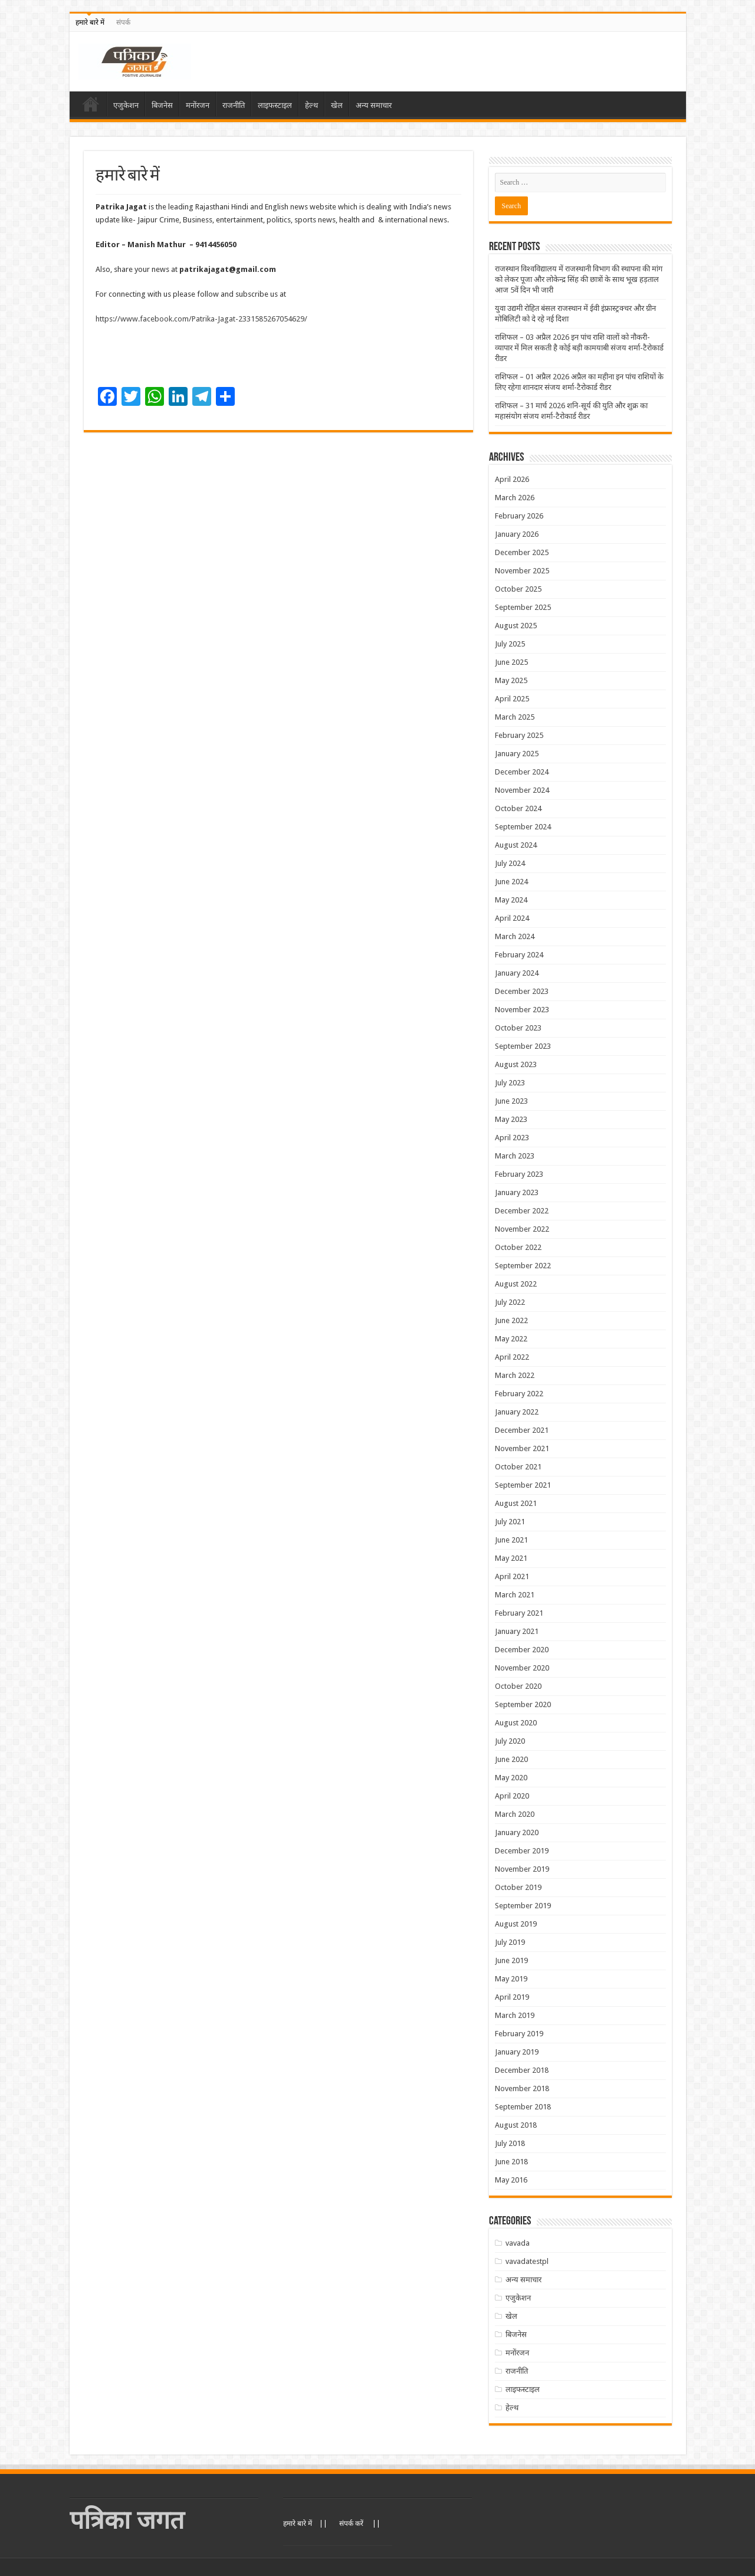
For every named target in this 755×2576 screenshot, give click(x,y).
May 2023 (511, 1119)
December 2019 (522, 1850)
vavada (517, 2243)
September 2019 (523, 1905)
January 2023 (517, 1192)
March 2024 (514, 936)
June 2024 (511, 881)
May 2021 (511, 1558)
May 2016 (511, 2179)
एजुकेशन (126, 105)
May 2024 (511, 899)
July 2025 (510, 643)
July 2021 (510, 1521)
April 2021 (512, 1576)
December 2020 (522, 1649)
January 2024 (517, 973)
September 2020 (523, 1704)
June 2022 (511, 1320)
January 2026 (517, 534)
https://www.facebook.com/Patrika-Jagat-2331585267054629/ (203, 318)
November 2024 (522, 790)
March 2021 (514, 1594)
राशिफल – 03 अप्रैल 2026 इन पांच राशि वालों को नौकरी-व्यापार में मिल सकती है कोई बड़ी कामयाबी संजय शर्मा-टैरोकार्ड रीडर (579, 348)
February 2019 (519, 2033)
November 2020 (522, 1667)
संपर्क (123, 22)
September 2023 (523, 1046)
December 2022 (522, 1210)
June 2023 (511, 1101)
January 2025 (517, 753)
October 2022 (518, 1247)
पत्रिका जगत (127, 2520)
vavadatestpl (527, 2261)
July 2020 (510, 1741)
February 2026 (519, 515)
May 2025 (511, 680)
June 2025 (511, 662)
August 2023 (516, 1064)
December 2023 (522, 991)
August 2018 (516, 2125)
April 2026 (512, 479)
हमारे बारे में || (305, 2523)
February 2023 (519, 1174)
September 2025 (523, 607)
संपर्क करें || (359, 2523)
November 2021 (522, 1448)
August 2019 (516, 1923)
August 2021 (516, 1503)
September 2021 (523, 1485)
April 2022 (512, 1357)
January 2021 (517, 1631)
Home (91, 103)
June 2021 (511, 1539)
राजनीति (233, 105)
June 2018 (511, 2161)
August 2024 (516, 845)
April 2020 (512, 1795)
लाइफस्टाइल (275, 105)
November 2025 (522, 570)
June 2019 (511, 1960)
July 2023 (510, 1082)
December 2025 (522, 552)
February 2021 (519, 1613)
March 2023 (514, 1155)
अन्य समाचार (374, 105)
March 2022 (514, 1375)
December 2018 (522, 2070)
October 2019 (518, 1887)
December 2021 (522, 1430)
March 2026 (514, 497)
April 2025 (512, 698)
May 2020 (511, 1777)
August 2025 (516, 625)
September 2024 (523, 826)
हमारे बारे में (90, 22)
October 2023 (518, 1027)
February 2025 (519, 735)
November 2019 (522, 1869)
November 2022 (522, 1229)
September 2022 (523, 1265)
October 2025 (518, 589)
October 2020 (518, 1686)
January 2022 (517, 1411)
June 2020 (511, 1759)
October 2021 (518, 1466)
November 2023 (522, 1009)
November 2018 (522, 2088)
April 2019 (512, 1997)
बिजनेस (162, 105)
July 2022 (510, 1302)
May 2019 (511, 1978)
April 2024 (512, 918)
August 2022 (516, 1283)
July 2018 (510, 2143)
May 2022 (511, 1338)
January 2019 (517, 2051)
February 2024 (519, 954)
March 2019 (514, 2015)
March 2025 (514, 717)
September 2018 (523, 2106)
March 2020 (514, 1814)
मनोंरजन (197, 105)
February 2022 (519, 1393)
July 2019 (510, 1942)
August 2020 (516, 1722)
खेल (337, 105)
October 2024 (518, 808)
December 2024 (522, 771)
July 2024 (510, 863)
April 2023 (512, 1137)
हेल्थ (311, 105)
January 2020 (517, 1832)
